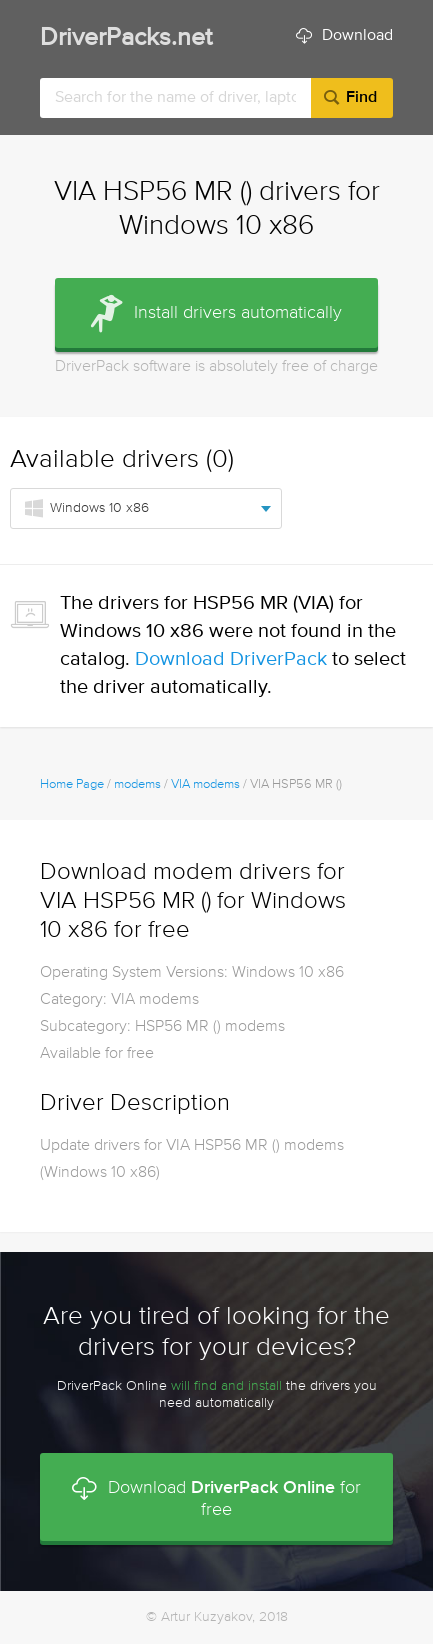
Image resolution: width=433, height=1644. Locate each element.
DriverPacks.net (126, 38)
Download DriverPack (231, 659)
